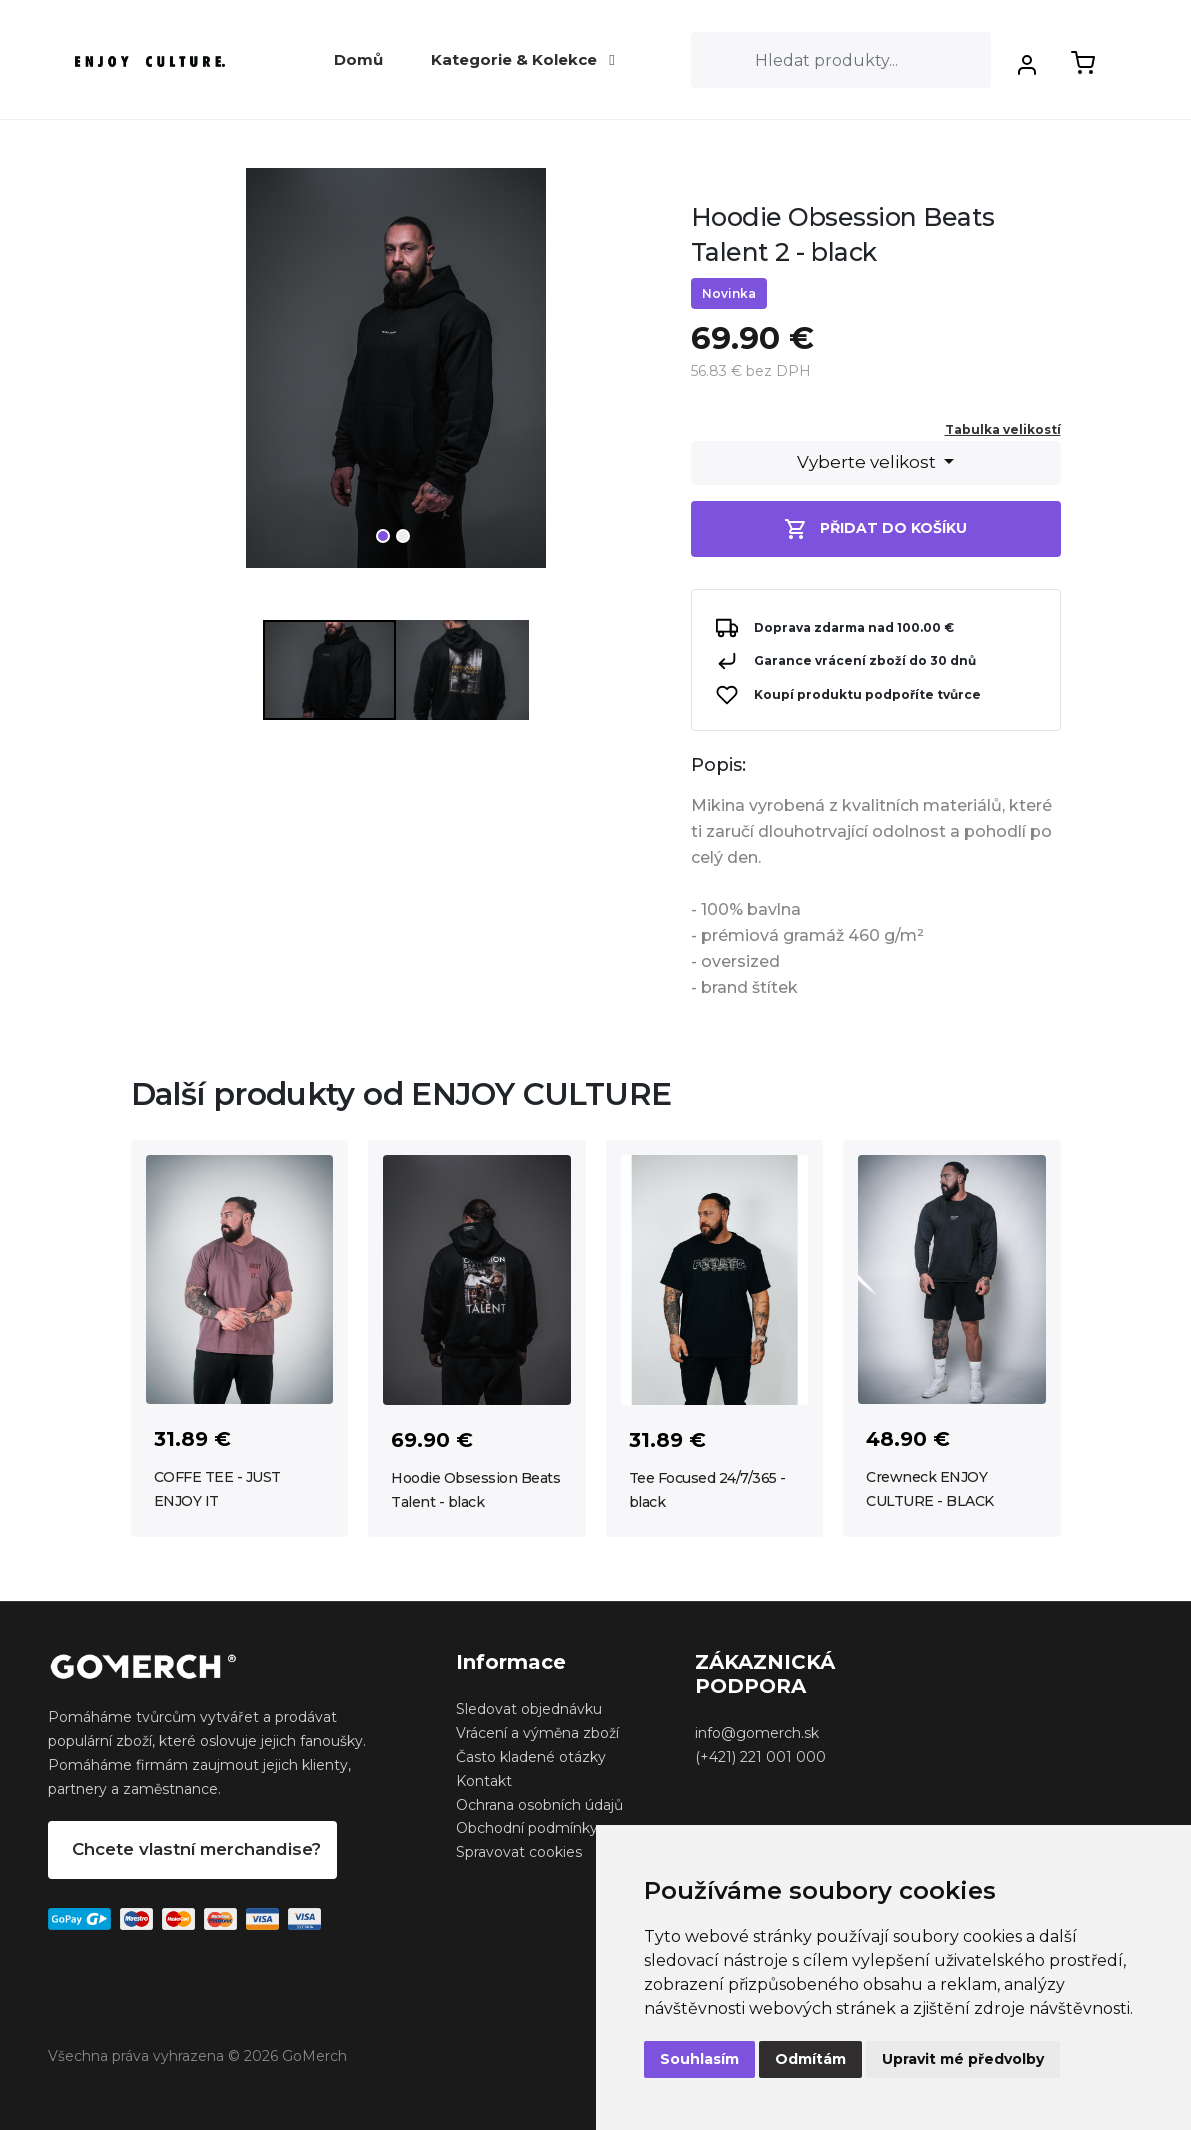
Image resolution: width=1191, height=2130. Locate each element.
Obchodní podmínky (527, 1828)
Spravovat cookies (519, 1852)
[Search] (841, 60)
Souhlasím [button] (699, 2059)
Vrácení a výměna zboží (537, 1733)
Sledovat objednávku (529, 1709)
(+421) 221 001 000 (760, 1757)
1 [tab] (383, 536)
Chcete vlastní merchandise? (196, 1849)
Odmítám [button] (810, 2059)
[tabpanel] (396, 376)
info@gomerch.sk (757, 1733)
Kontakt (484, 1781)
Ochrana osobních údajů (539, 1805)
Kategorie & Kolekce (522, 59)
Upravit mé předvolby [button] (963, 2059)
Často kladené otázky (531, 1757)
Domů (358, 59)
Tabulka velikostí (1003, 429)
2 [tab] (403, 536)
